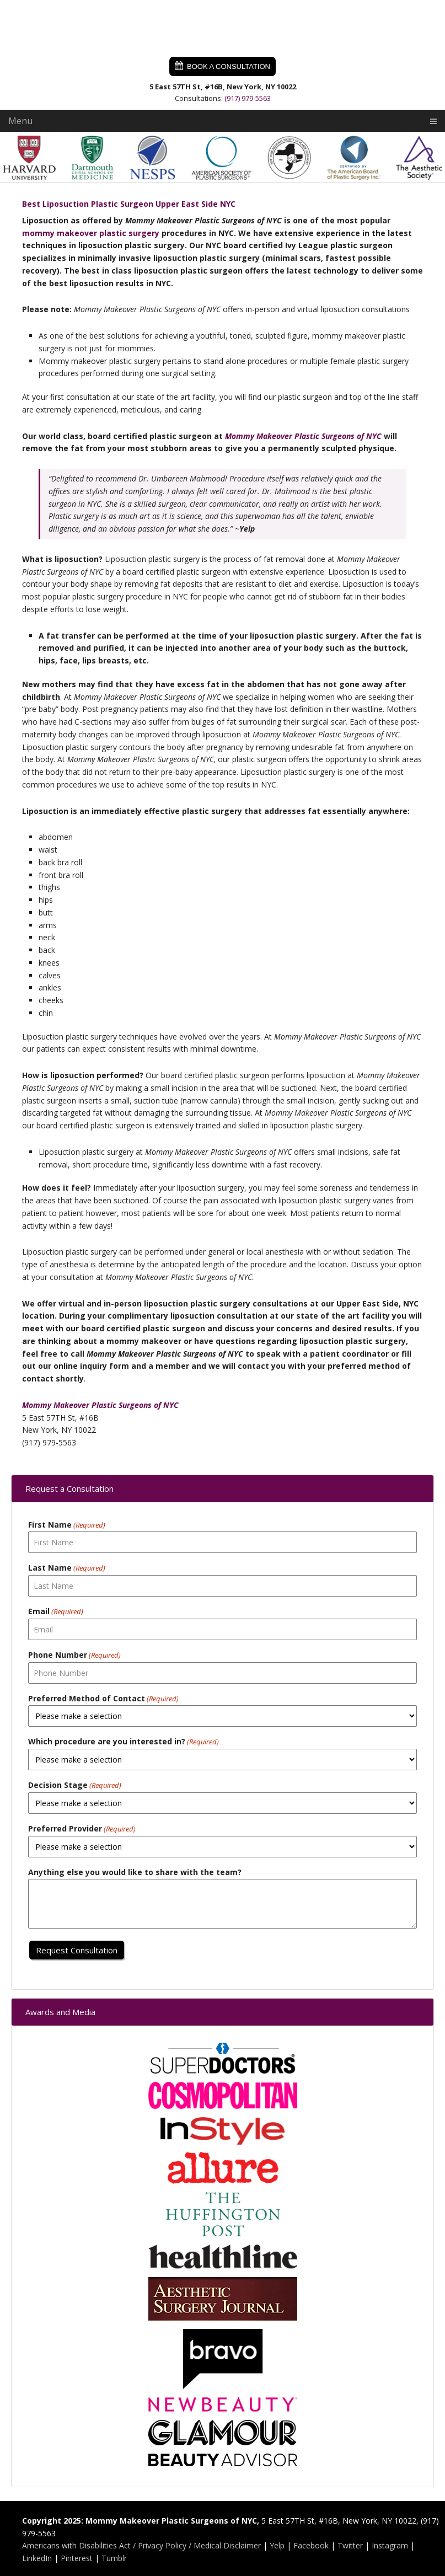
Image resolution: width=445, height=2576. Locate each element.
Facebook (311, 2545)
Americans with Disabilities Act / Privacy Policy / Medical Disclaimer (141, 2545)
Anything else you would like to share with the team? (135, 1872)
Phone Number (74, 1655)
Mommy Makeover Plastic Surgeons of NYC (223, 28)
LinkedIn (37, 2558)
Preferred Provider (82, 1829)
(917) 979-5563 (247, 98)
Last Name (66, 1568)
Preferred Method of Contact (103, 1699)
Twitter (350, 2545)
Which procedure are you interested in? (123, 1742)
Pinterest (77, 2558)
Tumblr (114, 2558)
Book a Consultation (228, 66)
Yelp (277, 2545)
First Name (66, 1525)
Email (55, 1612)
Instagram (390, 2545)
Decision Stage (74, 1785)
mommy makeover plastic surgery (90, 233)
